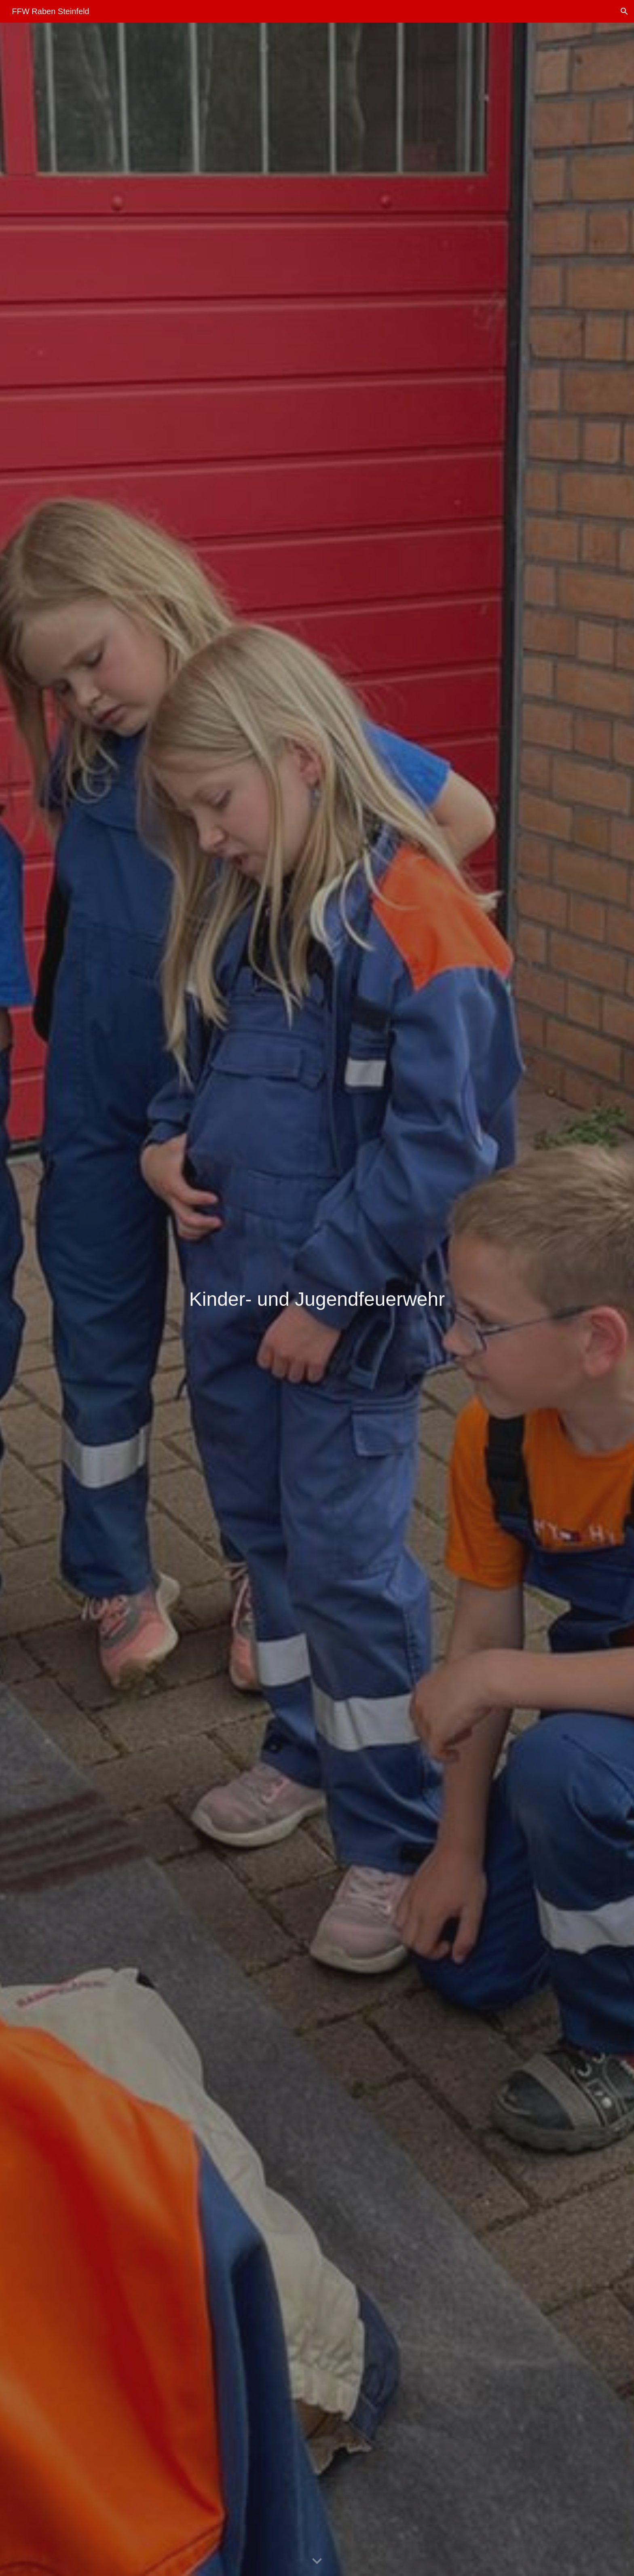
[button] (624, 11)
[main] (317, 1299)
